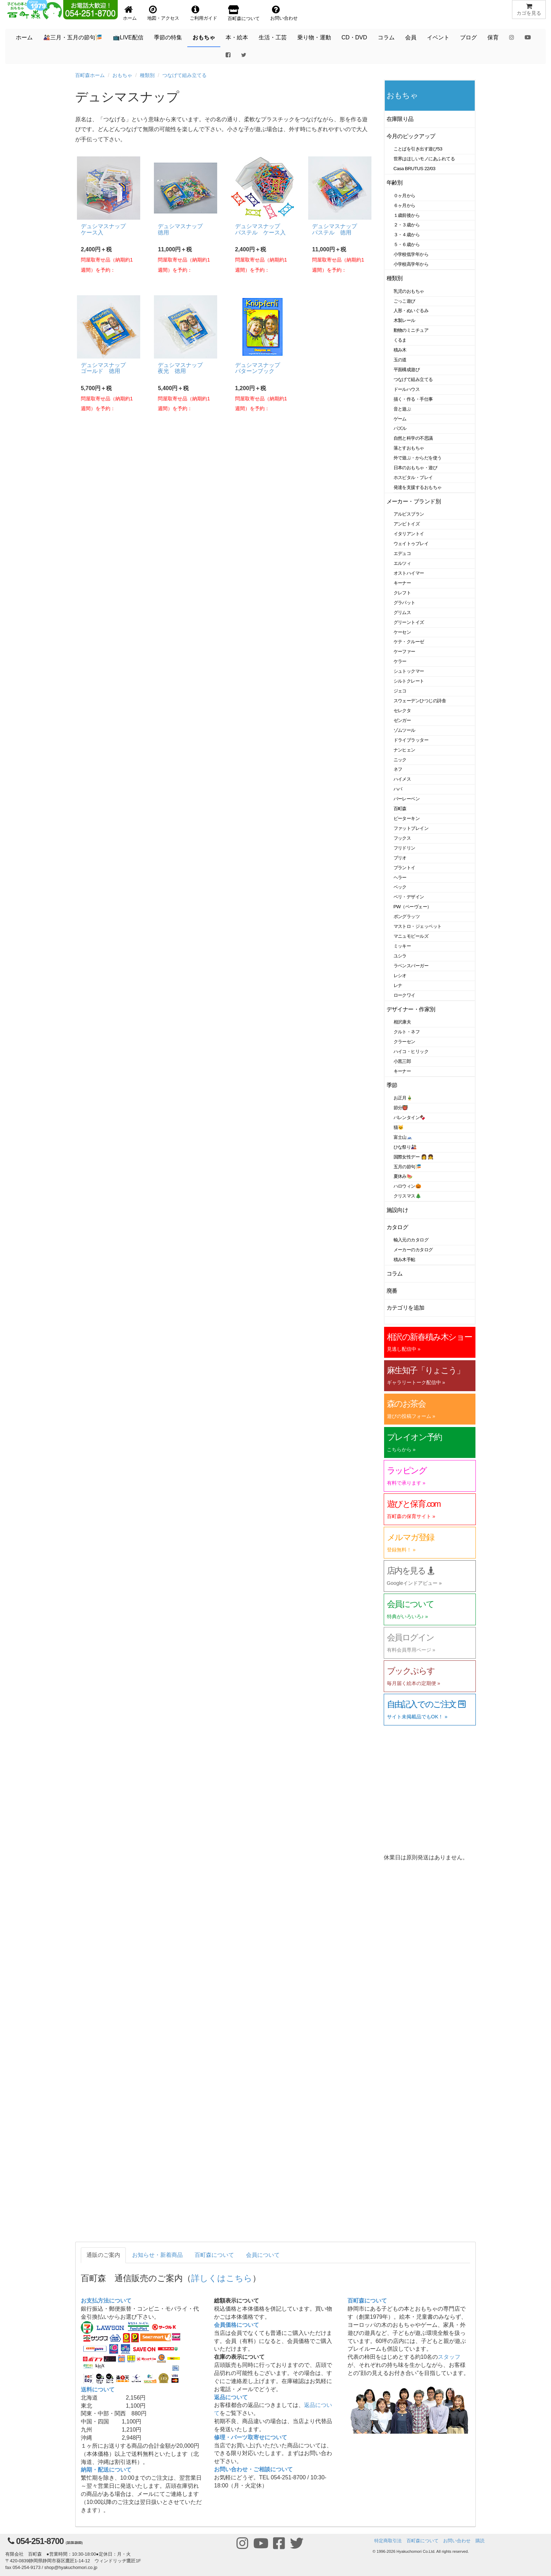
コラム (386, 37)
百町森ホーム (90, 75)
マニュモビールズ (411, 936)
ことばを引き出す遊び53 (418, 148)
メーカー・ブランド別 (414, 501)
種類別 (147, 75)
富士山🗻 (403, 1137)
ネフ (398, 769)
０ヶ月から (404, 195)
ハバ (398, 789)
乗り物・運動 (314, 37)
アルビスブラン (409, 514)
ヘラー (400, 877)
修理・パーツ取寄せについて (250, 2437)
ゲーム (400, 418)
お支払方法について (106, 2301)
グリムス (402, 612)
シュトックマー (409, 671)
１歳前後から (407, 215)
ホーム (24, 37)
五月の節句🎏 (407, 1166)
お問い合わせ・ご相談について (253, 2469)
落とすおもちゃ (409, 448)
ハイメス (402, 779)
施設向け (397, 1210)
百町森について (214, 2255)
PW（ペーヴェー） (413, 906)
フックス (402, 838)
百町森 (400, 808)
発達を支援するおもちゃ (418, 487)
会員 (410, 37)
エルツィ (402, 563)
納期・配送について (106, 2470)
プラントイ (404, 867)
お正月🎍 (403, 1097)
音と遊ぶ (402, 409)
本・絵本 (237, 37)
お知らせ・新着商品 (157, 2255)
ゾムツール (404, 730)
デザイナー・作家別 (411, 1009)
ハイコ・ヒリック (411, 1051)
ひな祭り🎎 (405, 1147)
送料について (98, 2390)
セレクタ (402, 710)
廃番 (392, 1291)
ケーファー (404, 651)
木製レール (404, 320)
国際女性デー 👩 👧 (414, 1157)
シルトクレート (409, 681)
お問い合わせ (457, 2540)
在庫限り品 (400, 119)
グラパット (404, 602)
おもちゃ (204, 37)
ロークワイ (404, 995)
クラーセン (404, 1041)
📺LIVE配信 (128, 37)
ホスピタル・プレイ (413, 477)
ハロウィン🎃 (407, 1186)
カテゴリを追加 (405, 1308)
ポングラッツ (407, 916)
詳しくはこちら (221, 2278)
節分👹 (401, 1107)
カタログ (397, 1227)
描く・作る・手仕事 (413, 399)
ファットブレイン (411, 828)
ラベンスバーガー (411, 965)
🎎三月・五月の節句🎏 (72, 37)
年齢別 (395, 183)
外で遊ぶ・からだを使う (418, 457)
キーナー (402, 583)
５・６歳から (407, 244)
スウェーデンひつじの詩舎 (420, 700)
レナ (398, 985)
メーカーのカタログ (413, 1249)
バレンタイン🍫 (410, 1117)
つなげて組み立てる (184, 75)
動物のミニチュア (411, 330)
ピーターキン (407, 818)
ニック (400, 759)
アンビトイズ (407, 524)
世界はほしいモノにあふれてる (424, 158)
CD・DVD (354, 37)
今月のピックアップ (411, 136)
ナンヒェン (404, 750)
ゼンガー (402, 720)
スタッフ (449, 2357)
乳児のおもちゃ (409, 291)
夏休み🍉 (403, 1176)
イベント (438, 37)
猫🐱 (399, 1127)
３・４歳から (407, 234)
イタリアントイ (409, 533)
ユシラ (400, 955)
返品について (231, 2397)
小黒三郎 (402, 1061)
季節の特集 (168, 37)
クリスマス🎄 (407, 1196)
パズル (400, 428)
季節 (392, 1085)
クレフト (402, 592)
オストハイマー (409, 573)
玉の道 (400, 359)
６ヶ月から (404, 205)
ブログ (468, 37)
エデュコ (402, 553)
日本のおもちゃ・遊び (415, 467)
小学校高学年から (411, 264)
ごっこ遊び (404, 301)
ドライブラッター (411, 740)
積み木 (400, 350)
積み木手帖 (404, 1259)
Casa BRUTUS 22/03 (414, 168)
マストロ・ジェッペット (418, 926)
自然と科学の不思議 (413, 438)
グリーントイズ (409, 622)
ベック (400, 887)
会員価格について (236, 2325)
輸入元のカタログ (411, 1239)
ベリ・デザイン (409, 896)
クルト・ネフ (407, 1031)
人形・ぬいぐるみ (411, 310)
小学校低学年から (411, 254)
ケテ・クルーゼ (409, 641)
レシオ (400, 975)
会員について (263, 2255)
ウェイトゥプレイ (411, 543)
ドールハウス (407, 389)
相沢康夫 (402, 1022)
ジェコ (400, 690)
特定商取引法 (388, 2540)
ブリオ (400, 857)
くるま (400, 340)
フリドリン (404, 848)
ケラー (400, 661)
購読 (480, 2540)
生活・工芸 (273, 37)
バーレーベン (407, 798)
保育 (493, 37)
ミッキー (402, 946)
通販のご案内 (103, 2255)
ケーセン (402, 632)
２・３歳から (407, 224)
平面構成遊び (407, 369)
